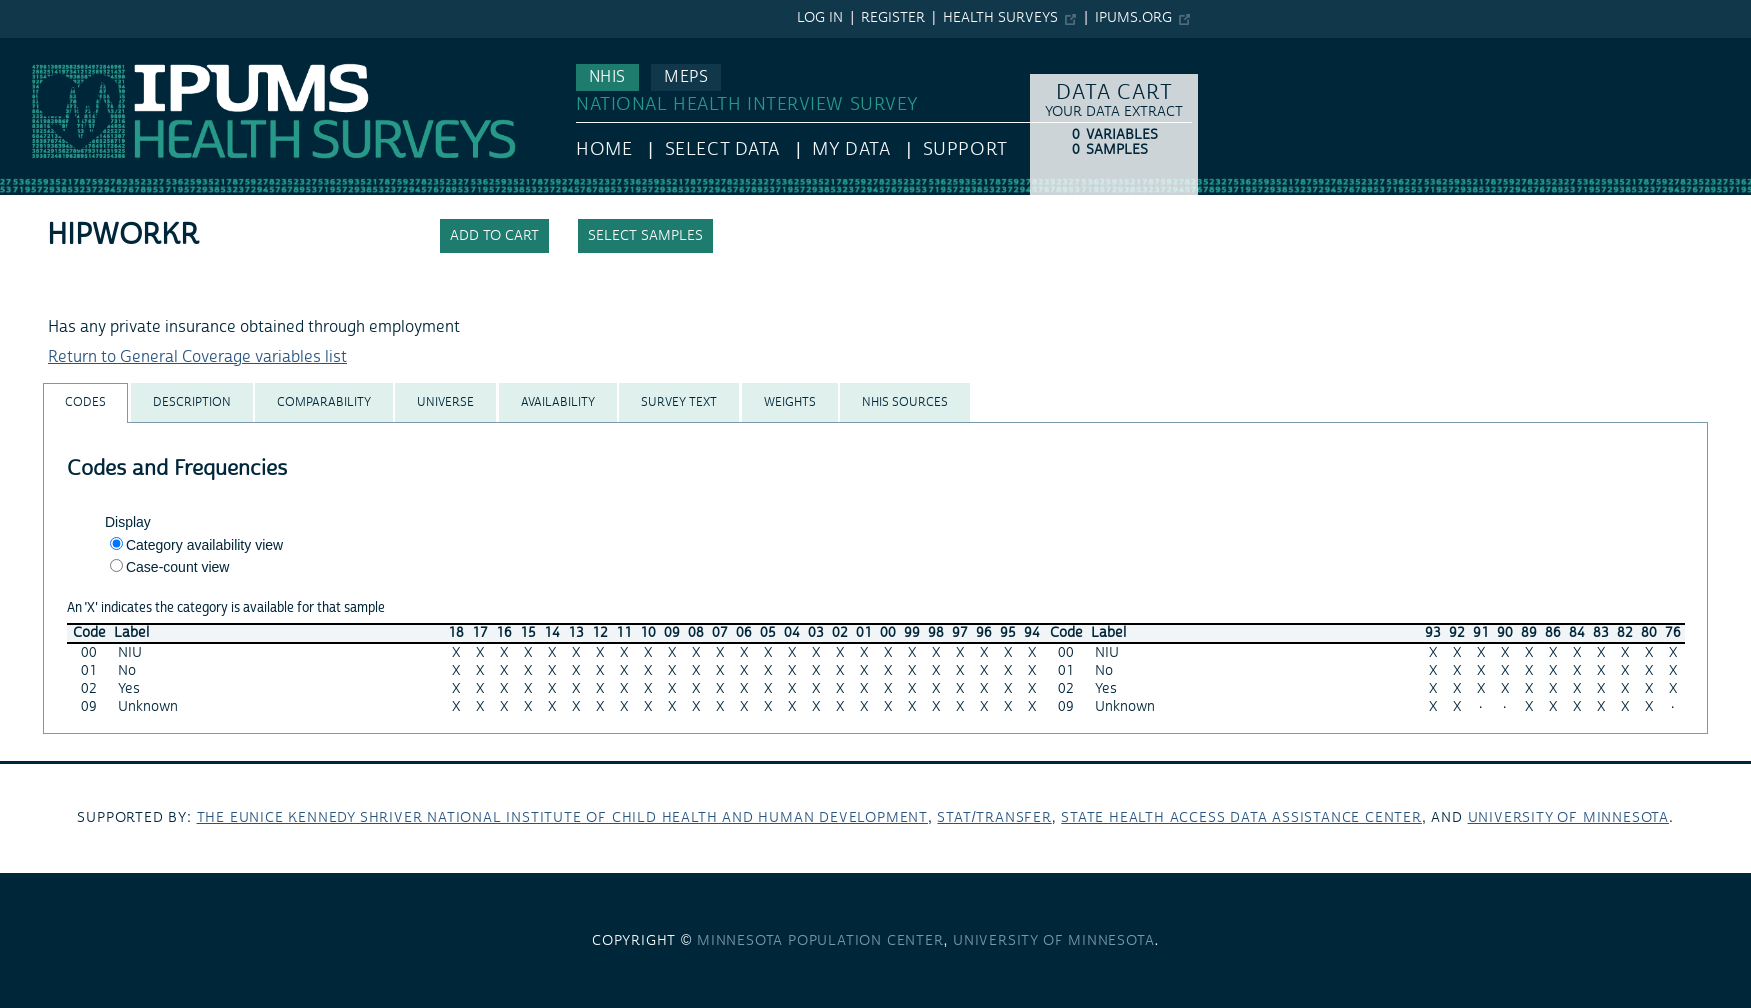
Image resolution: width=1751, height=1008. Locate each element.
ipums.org (1133, 18)
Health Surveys (1000, 18)
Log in (820, 18)
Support (965, 149)
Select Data (722, 149)
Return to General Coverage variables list (197, 357)
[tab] (85, 402)
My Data (851, 149)
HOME (604, 149)
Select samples (645, 236)
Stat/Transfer (994, 818)
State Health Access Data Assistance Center (1241, 818)
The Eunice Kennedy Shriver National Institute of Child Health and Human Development (562, 818)
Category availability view (204, 545)
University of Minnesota (1568, 818)
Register (893, 18)
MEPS (686, 77)
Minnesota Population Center (820, 941)
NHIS (607, 77)
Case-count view (178, 567)
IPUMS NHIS (43, 48)
